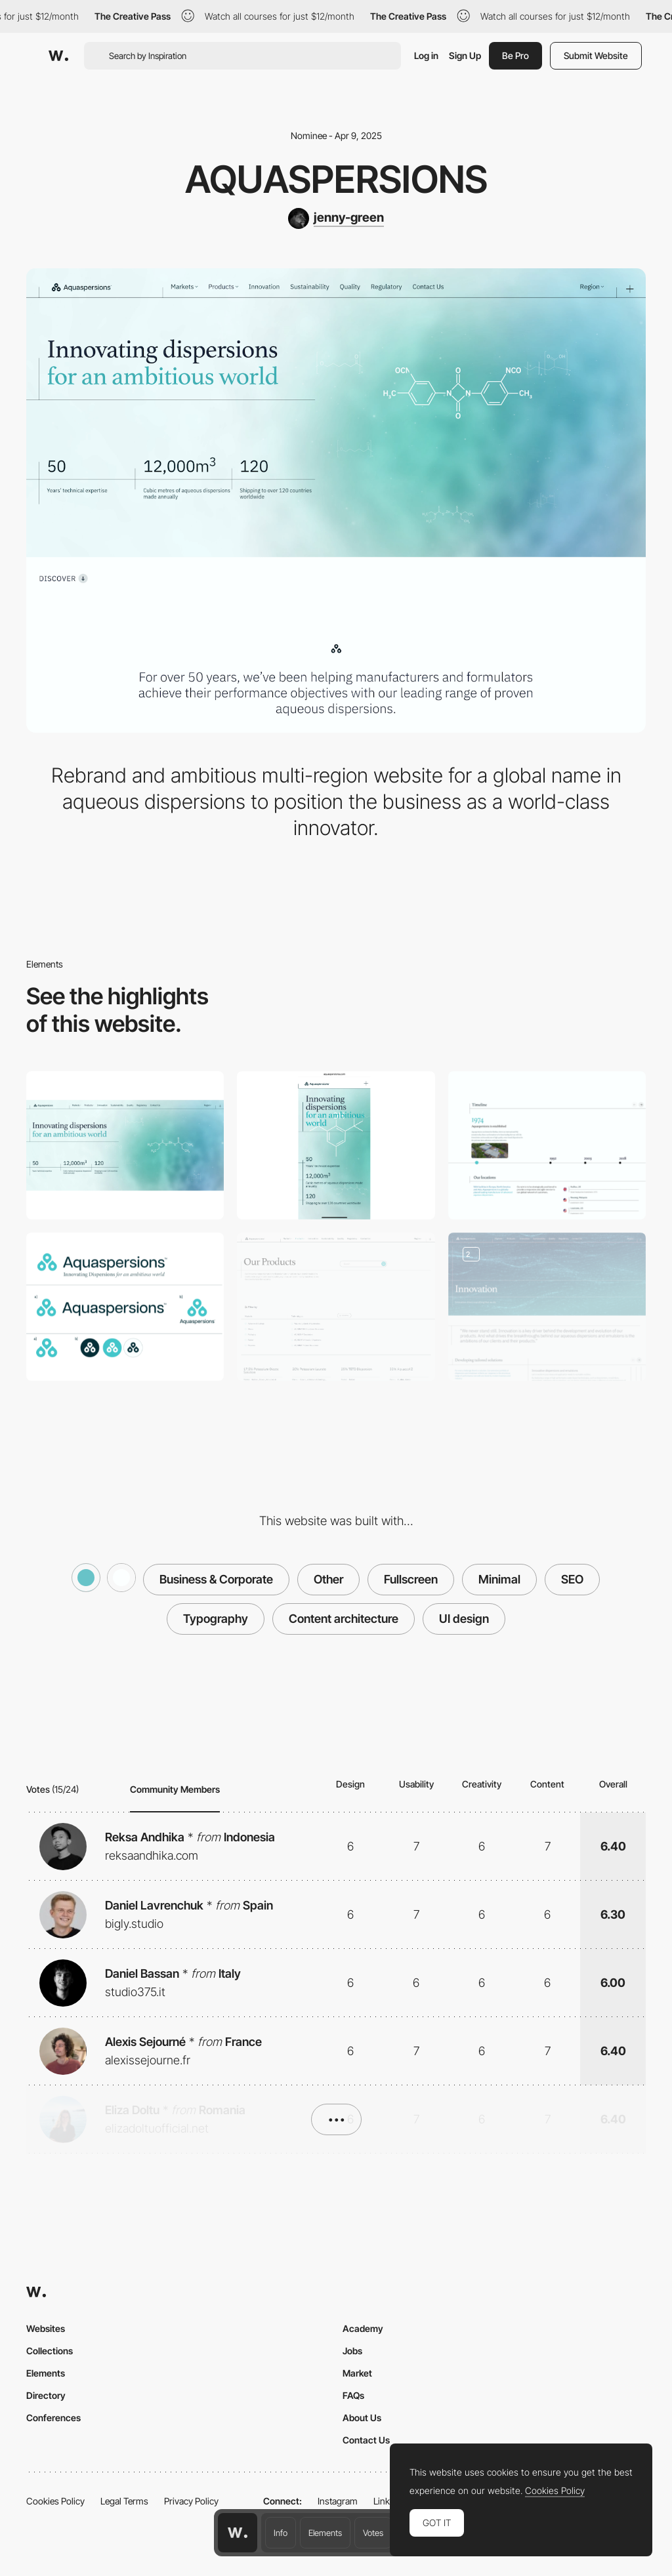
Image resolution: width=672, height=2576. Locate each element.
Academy (363, 2328)
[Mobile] (335, 1145)
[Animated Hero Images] (547, 1307)
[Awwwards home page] (237, 2532)
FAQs (353, 2395)
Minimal (499, 1579)
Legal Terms (124, 2500)
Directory (46, 2395)
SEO (572, 1579)
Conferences (53, 2417)
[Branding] (125, 1307)
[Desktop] (125, 1145)
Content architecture (343, 1618)
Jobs (352, 2350)
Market (357, 2373)
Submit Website (596, 55)
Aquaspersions (336, 179)
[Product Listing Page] (335, 1307)
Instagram (338, 2500)
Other (328, 1579)
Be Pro (515, 55)
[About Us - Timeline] (547, 1145)
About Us (362, 2417)
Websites (45, 2328)
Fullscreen (411, 1579)
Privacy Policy (191, 2500)
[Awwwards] (58, 56)
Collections (49, 2350)
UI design (464, 1618)
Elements (325, 2532)
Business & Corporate (216, 1579)
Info (280, 2532)
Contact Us (366, 2439)
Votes (373, 2532)
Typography (215, 1618)
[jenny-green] (336, 218)
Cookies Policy (55, 2500)
